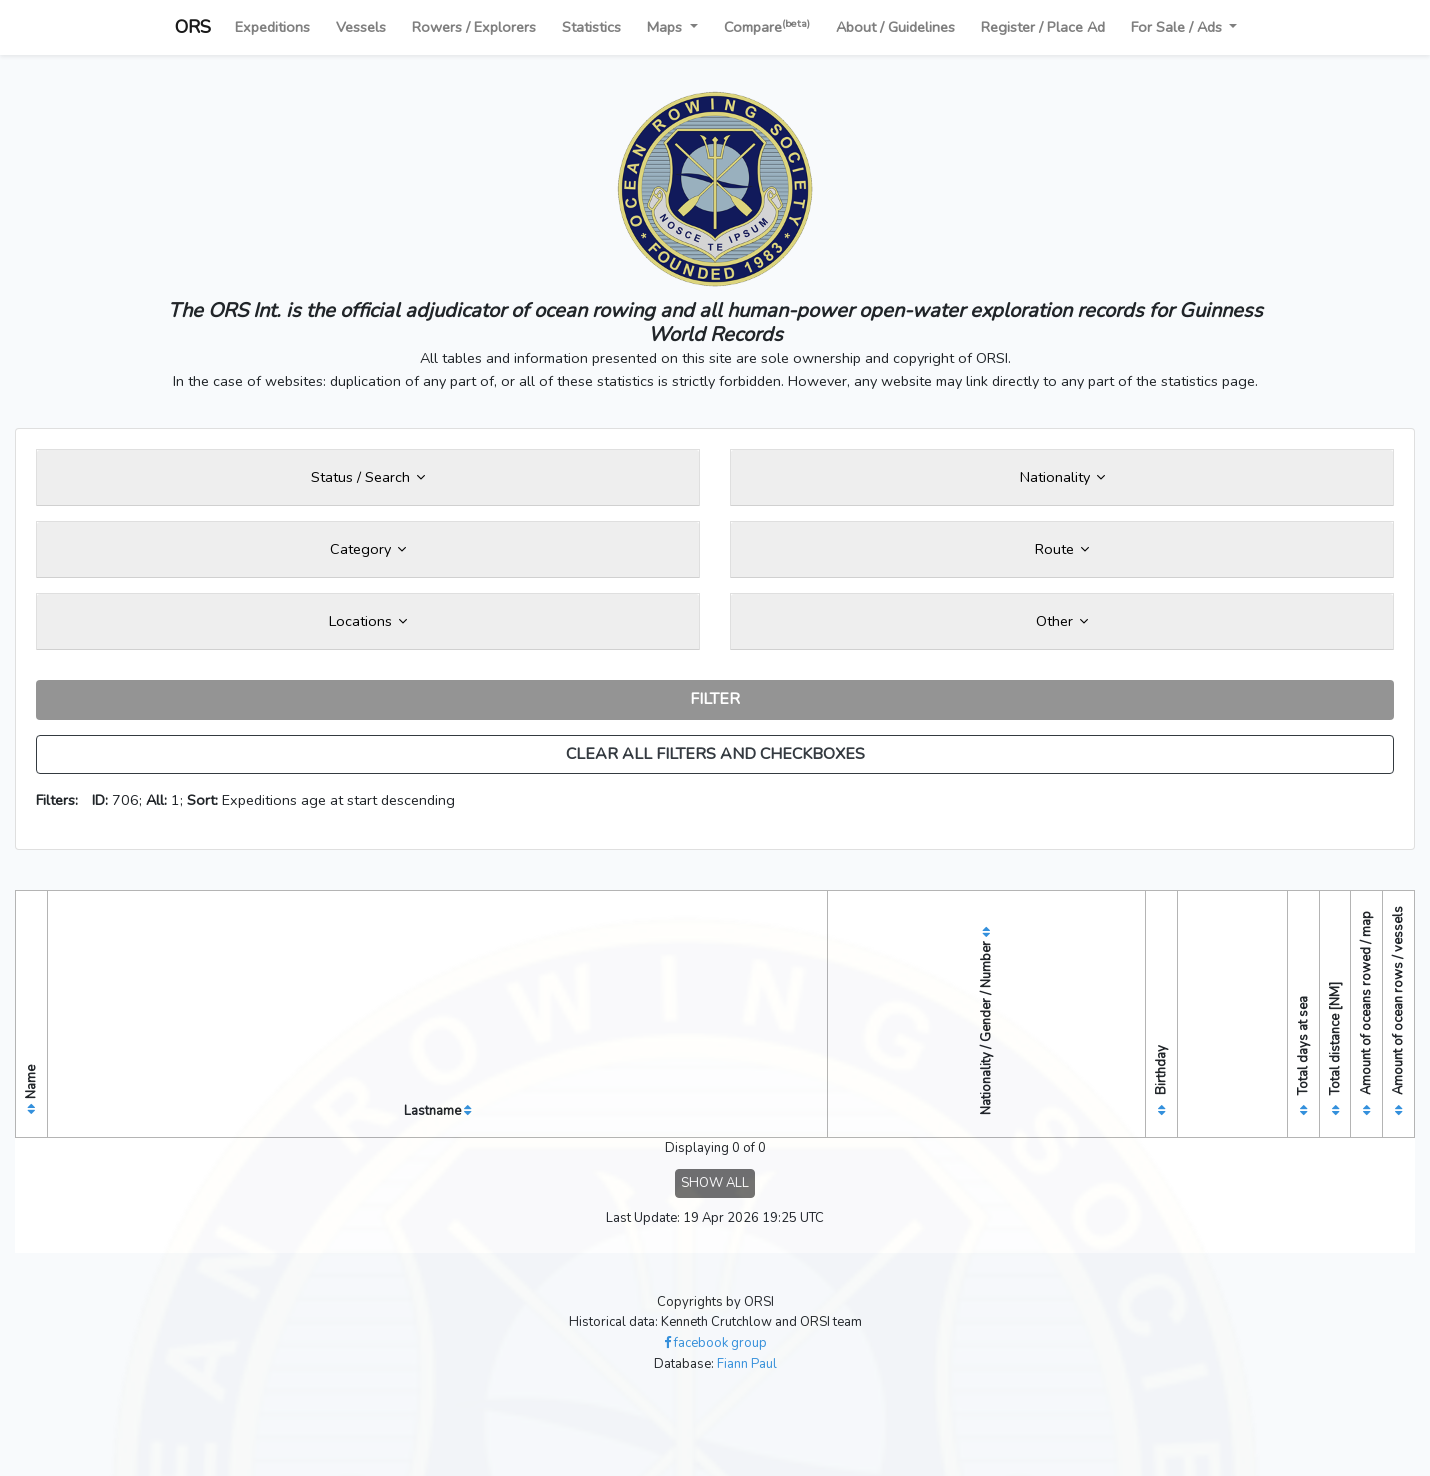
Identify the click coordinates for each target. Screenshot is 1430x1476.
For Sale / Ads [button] (1178, 27)
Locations (368, 621)
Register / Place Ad (1043, 27)
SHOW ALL (715, 1183)
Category (368, 549)
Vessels (361, 27)
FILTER (715, 699)
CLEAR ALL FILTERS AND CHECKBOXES (715, 754)
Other (1062, 621)
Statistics (591, 27)
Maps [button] (666, 27)
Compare (767, 26)
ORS (193, 27)
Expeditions (272, 27)
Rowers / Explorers (474, 27)
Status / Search (368, 477)
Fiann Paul (747, 1364)
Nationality (1062, 477)
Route (1062, 549)
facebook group (715, 1343)
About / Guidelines (895, 27)
